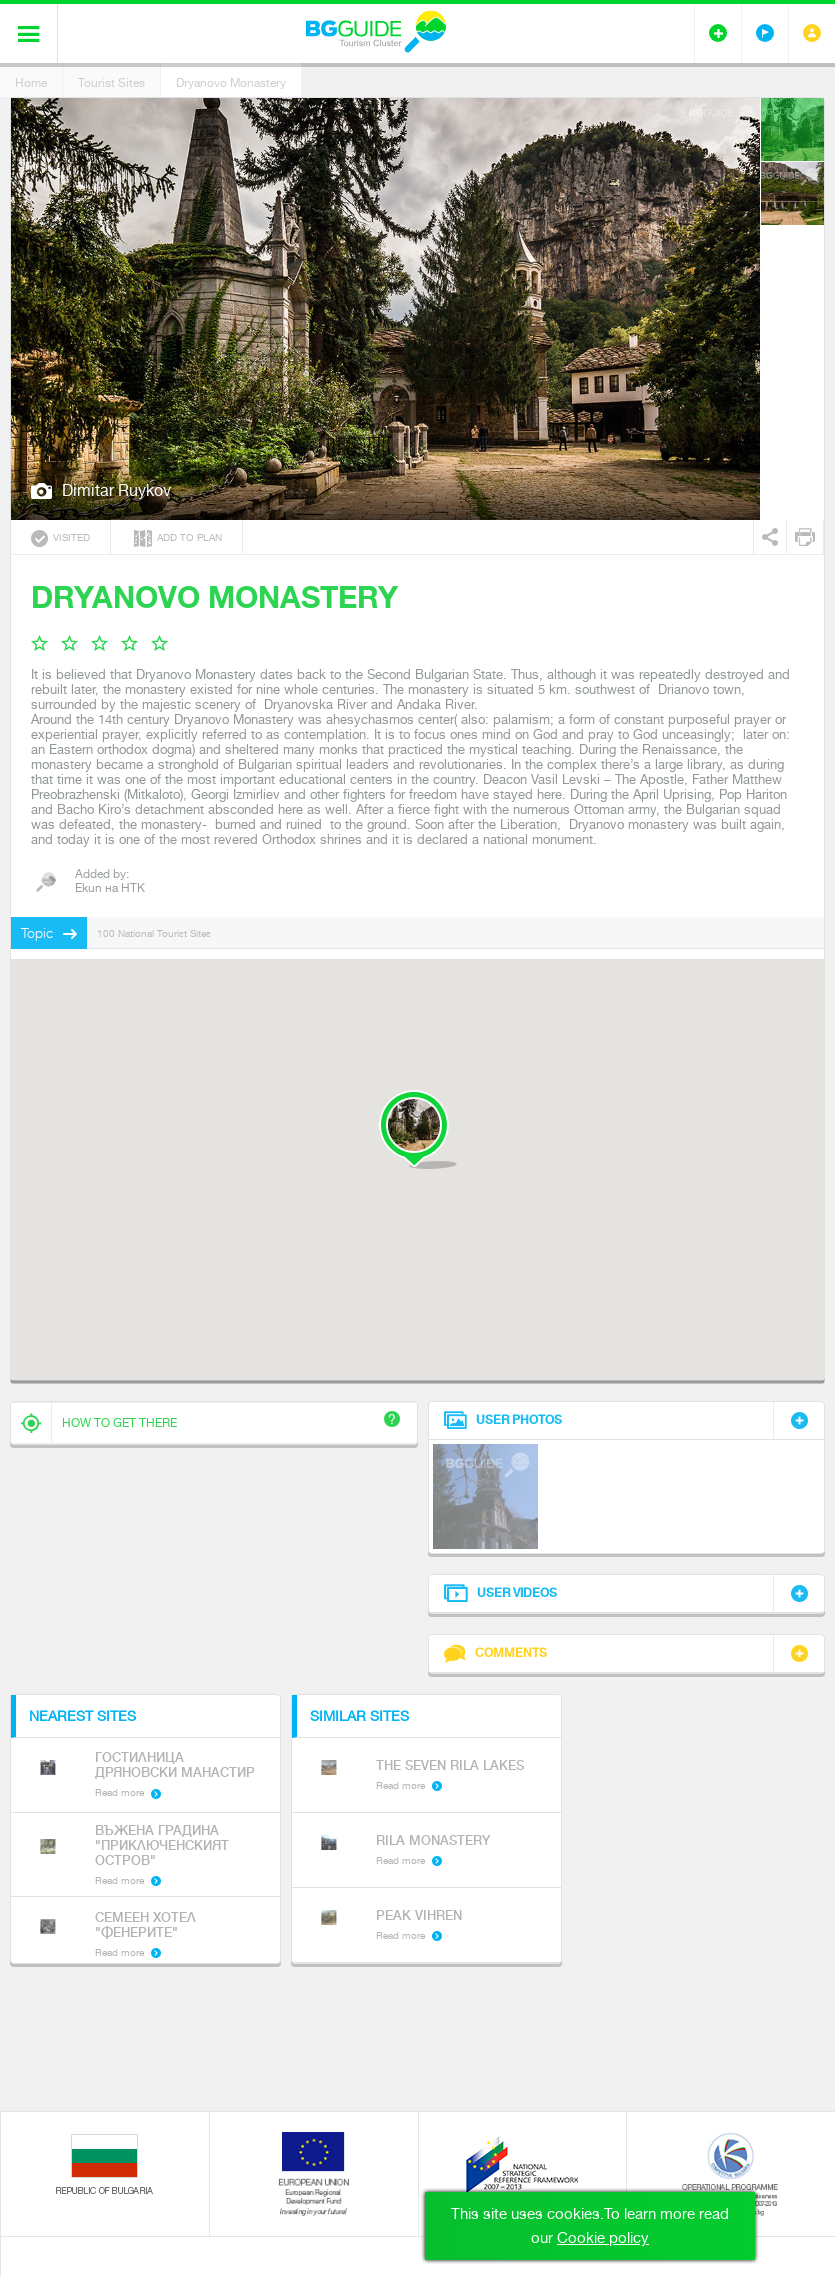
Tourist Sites (111, 83)
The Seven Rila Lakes (450, 1765)
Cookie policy (603, 2238)
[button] (417, 1129)
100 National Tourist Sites (154, 933)
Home (31, 83)
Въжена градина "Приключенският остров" (162, 1845)
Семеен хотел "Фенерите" (145, 1925)
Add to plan (178, 538)
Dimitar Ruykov (116, 490)
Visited (60, 538)
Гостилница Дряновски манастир (175, 1765)
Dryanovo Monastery (231, 83)
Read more (119, 1792)
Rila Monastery (433, 1840)
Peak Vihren (419, 1915)
